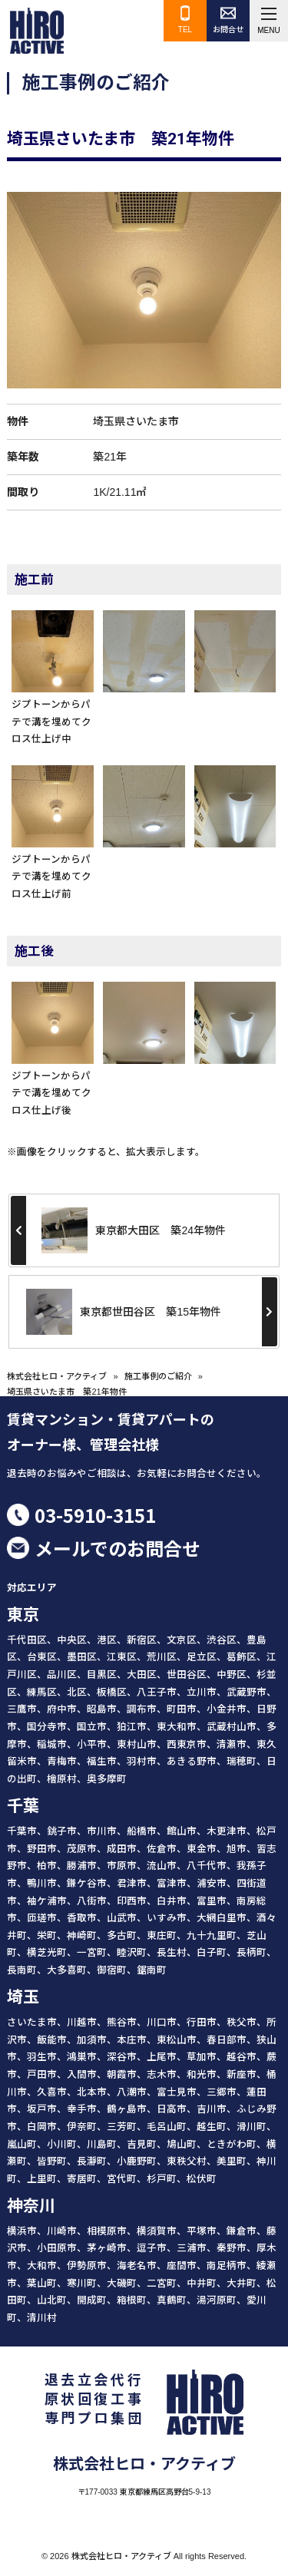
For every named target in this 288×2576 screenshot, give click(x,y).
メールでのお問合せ (117, 1547)
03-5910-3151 (95, 1514)
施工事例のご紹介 (158, 1376)
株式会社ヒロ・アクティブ (57, 1376)
